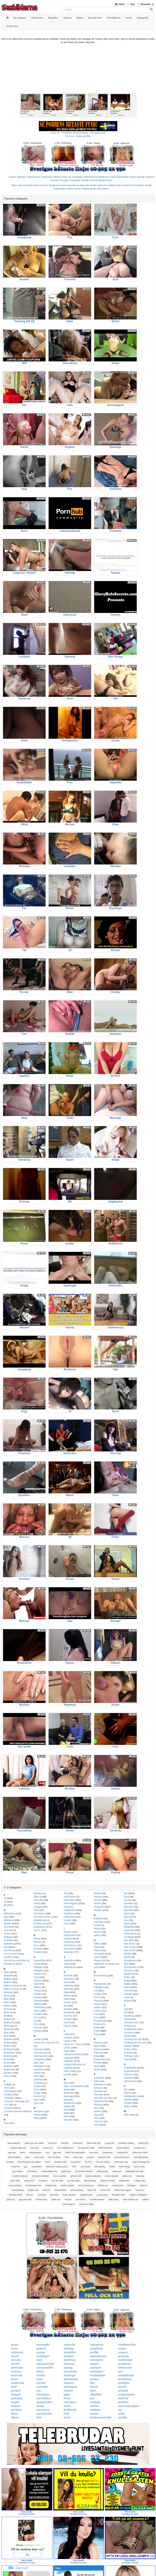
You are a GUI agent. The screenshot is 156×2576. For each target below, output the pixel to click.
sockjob (90, 2157)
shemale (65, 2143)
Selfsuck (98, 2087)
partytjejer (17, 2398)
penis (22, 2152)
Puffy (96, 2027)
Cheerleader (10, 2091)
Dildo (36, 1896)
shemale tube (104, 2157)
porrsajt (41, 2382)
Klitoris (67, 1995)
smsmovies (70, 2371)
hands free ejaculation (75, 2152)
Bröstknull (9, 2049)
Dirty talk (38, 1900)
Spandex (128, 1903)
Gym (36, 2099)
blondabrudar (126, 2375)
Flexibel (38, 1997)
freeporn (16, 2406)
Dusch (37, 1930)
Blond (7, 2025)
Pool (96, 2014)
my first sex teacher (83, 2171)
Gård (36, 2062)
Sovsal (127, 1900)
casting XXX (122, 2152)
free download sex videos (29, 2162)
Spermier (128, 1910)
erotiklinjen (43, 2356)
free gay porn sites (86, 2148)
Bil (5, 2015)
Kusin (67, 2022)
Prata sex (67, 177)
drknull (94, 2386)
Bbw (6, 1999)
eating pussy (102, 2171)
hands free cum (94, 2143)
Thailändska (130, 2029)
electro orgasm (67, 2185)
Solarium (98, 2121)
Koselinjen (77, 177)
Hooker (67, 1920)
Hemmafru (69, 1900)
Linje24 (12, 177)
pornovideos (44, 2398)
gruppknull (124, 2363)
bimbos (41, 2375)
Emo (36, 1945)
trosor (14, 2348)
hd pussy (140, 2176)
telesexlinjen (71, 2379)
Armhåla (8, 1940)
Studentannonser (58, 185)
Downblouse (40, 1920)
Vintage (128, 2103)
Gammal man (41, 2056)
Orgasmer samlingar (104, 1963)
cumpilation (37, 2166)
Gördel (37, 2072)
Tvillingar (128, 2056)
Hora (66, 1923)
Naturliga (98, 1921)
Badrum (8, 1982)
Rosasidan (75, 180)
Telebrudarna (34, 177)
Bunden (8, 2072)
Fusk (36, 2024)
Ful (35, 2020)
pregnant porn (86, 2195)
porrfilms (123, 2402)
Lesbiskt (68, 2067)
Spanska (128, 1906)
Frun (36, 2017)
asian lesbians (14, 2143)
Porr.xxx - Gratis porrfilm (78, 136)
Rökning (98, 2052)
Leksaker (68, 2061)
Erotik (93, 185)
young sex (109, 2143)
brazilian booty (15, 2195)
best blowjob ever (33, 2185)
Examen (38, 1952)
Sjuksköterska (101, 2101)
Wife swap (129, 2114)
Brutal (7, 2062)
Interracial (69, 1948)
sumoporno (96, 2359)
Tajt (126, 2012)
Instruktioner (70, 1945)
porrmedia (17, 2367)
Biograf (7, 2019)
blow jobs (34, 2148)
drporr (14, 2413)
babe (67, 2394)
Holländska (69, 1916)
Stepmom (129, 1930)
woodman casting (126, 2143)
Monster (68, 2119)
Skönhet (98, 2104)
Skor (96, 2108)
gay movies (17, 2171)
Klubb (67, 1999)
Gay (132, 4)
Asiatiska (8, 1943)
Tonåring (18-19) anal (135, 2042)
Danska (38, 1893)
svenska (16, 2359)
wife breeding (90, 2181)
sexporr (94, 2363)
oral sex (29, 2195)
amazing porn (35, 2152)
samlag (68, 2367)
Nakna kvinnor (40, 185)
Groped (38, 2086)
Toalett (127, 2036)
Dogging (38, 1906)
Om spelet (99, 1953)
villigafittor (96, 2394)
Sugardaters (60, 188)
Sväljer (127, 1984)
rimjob (112, 2166)
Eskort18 (94, 180)
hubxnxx (16, 2371)
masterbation (60, 2190)
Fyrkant (38, 2030)
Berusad (8, 2009)
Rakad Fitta (115, 185)
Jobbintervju (70, 1967)
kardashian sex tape (135, 2171)
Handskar (39, 2111)
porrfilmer (124, 2382)
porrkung (123, 2356)
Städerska (129, 1927)
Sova (126, 1896)
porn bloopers (69, 2204)
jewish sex (66, 2171)
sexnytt (94, 2413)
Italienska (69, 1952)
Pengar (97, 1994)
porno (14, 2379)
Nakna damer (74, 188)
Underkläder (130, 2067)
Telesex (57, 177)
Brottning (8, 2056)
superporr (95, 2367)
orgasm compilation (138, 2195)
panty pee (116, 2171)
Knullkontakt (83, 185)
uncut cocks (139, 2166)
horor (67, 2417)
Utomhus (128, 2077)
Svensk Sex (127, 185)
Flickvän (38, 2000)
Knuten (67, 2002)
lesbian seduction (93, 2176)
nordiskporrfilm (127, 2344)
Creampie (9, 2098)
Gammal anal (41, 2052)
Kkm (66, 1982)
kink (39, 2417)
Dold (36, 1910)
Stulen (127, 1977)
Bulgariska (9, 2069)
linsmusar (16, 2375)
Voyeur (127, 2106)
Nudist (97, 1928)
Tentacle (128, 2025)
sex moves (80, 2199)
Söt (125, 1893)
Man (66, 2082)
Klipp (66, 1992)
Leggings (68, 2057)
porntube (16, 2409)
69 (5, 1905)
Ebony (37, 1938)
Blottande (9, 2029)
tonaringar (70, 2375)
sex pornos (76, 2162)
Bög (6, 2036)
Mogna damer (89, 188)
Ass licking (9, 1950)
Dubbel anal (40, 1923)
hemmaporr (70, 2386)
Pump (97, 2034)
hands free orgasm (122, 2190)
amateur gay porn (18, 2148)
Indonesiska (70, 1935)
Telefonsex (46, 177)
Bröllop (7, 2046)
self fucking (32, 2171)
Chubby (8, 2094)
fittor (92, 2382)
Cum (6, 2104)
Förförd (37, 2004)
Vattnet (127, 2093)
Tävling (127, 2019)
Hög (66, 1906)
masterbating (17, 2190)
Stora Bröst (130, 1950)
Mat (66, 2099)
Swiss (127, 1997)
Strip (126, 1963)
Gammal (38, 2049)
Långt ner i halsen (73, 2044)
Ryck (96, 2066)
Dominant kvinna (42, 1916)
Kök (66, 2005)
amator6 (69, 2356)
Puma (97, 2030)
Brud (6, 2059)
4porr (93, 2390)
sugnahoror (96, 2344)
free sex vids (57, 2181)
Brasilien (8, 2039)
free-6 (40, 2371)
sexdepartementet (100, 2417)
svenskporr (70, 2402)
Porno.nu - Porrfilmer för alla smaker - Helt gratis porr (78, 132)
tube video (15, 2181)
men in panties (59, 2176)
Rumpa (97, 2062)
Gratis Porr (102, 185)
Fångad (38, 1967)
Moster (97, 1903)
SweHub (123, 2398)
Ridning (98, 2049)
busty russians (69, 2195)
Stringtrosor (130, 1960)
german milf (76, 2176)
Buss (6, 2076)
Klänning (68, 1985)
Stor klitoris (129, 1943)
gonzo (14, 2344)
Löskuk (67, 2074)
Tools (66, 2157)
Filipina (37, 1987)
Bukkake (8, 2066)
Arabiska (8, 1937)
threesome (78, 2143)
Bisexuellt (9, 2022)
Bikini (6, 2012)
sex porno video (86, 2204)
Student (128, 1973)
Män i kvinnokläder (73, 2086)
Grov (36, 2089)
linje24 (15, 2356)
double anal (33, 2190)
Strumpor (129, 1970)
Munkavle (99, 1906)
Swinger (128, 1994)
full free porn (41, 2199)
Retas (97, 2046)
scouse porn (117, 2185)
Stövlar (127, 1953)
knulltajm (95, 2402)
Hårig (36, 2118)
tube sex (46, 2190)
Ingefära (68, 1938)
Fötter (37, 2010)
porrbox (94, 2379)
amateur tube (61, 2162)
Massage (68, 2096)
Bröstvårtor (9, 2052)
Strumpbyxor (130, 1967)
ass (47, 2152)
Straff (126, 1957)
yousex (41, 2352)
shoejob (9, 2162)
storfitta (94, 2406)
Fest (36, 1977)
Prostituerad (100, 2020)
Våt (125, 2089)
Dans (6, 2123)
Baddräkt (8, 1975)
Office (97, 1943)
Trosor (127, 2049)
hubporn (69, 2382)
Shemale (145, 4)
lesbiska (123, 2390)
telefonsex (70, 2359)
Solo (96, 2124)
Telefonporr (104, 177)
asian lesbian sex (130, 2199)
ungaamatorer (126, 2394)
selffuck (146, 2199)
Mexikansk (69, 2103)
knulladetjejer (98, 2375)
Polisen (98, 2007)
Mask (66, 2089)
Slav (96, 2118)
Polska (97, 2010)
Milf (65, 2109)
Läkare (67, 2041)
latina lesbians (14, 2157)
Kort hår (68, 2015)
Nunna (97, 1932)
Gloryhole (39, 2069)
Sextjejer (64, 180)
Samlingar (99, 2077)
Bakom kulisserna (13, 1985)
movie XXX (105, 2190)
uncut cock (39, 2157)
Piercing (98, 2000)
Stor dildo (129, 1940)
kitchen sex (103, 2185)
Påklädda (99, 1987)
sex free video (73, 2181)
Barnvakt (8, 1992)
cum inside (85, 2166)
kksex (67, 2398)
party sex (11, 2199)
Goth (36, 2076)
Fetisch (37, 1980)
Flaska (37, 1994)
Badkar (7, 1978)
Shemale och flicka (104, 2098)
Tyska (127, 2059)
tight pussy (113, 2199)
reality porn (143, 2143)
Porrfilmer (139, 185)
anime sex (78, 2157)
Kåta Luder (17, 185)
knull (39, 2359)
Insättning (69, 1942)
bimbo (40, 2406)
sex (120, 2409)
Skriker (97, 2111)
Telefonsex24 (91, 177)
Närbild (97, 1918)
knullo (67, 2406)
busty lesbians (123, 2148)
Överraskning (101, 1975)
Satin (96, 2081)
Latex (66, 2051)
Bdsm (7, 2002)
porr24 (122, 2386)
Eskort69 (27, 185)
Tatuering (129, 2015)
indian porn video (140, 2152)
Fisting (37, 1990)
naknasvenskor (46, 2363)
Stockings (129, 1937)
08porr (15, 2417)
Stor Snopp (130, 1947)
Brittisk (7, 2042)
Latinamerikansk (72, 2054)
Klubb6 (85, 180)
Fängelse (38, 1970)
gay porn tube (25, 2199)
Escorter (71, 185)
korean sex (48, 2148)
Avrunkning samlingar (15, 1960)
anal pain (42, 2195)
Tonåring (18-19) (132, 2039)
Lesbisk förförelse (73, 2064)
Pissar (97, 2004)
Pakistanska (100, 1984)
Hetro (122, 4)
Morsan (98, 1900)
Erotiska (38, 1948)
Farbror (37, 1973)
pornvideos (43, 2394)
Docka (37, 1903)
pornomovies (44, 2413)
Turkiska (128, 2052)
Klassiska (69, 1989)
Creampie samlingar (14, 2101)
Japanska (69, 1960)
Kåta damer (103, 188)
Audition (8, 1957)
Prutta (97, 2024)
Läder (67, 2034)
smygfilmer (96, 2348)
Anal (6, 1930)
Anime (7, 1933)
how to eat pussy (85, 2185)
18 (5, 1898)
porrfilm (94, 2352)
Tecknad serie (131, 2022)
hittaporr (16, 2394)
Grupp (37, 2093)
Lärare (67, 2047)
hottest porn (124, 2181)
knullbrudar (70, 2409)
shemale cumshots (40, 2176)
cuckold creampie (20, 2176)
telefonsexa (125, 2367)
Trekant (128, 2046)
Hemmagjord (70, 1903)
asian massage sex (141, 2162)
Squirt (127, 1923)
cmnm (47, 2162)
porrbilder (42, 2386)
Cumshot (8, 2108)
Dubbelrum (39, 1927)
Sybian (127, 2000)
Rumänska (99, 2059)
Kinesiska (69, 1978)
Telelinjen (21, 177)
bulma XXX (29, 2181)
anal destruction (141, 2157)
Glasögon (39, 2066)
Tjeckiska (129, 2032)
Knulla (148, 185)
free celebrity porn (65, 2148)
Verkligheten (130, 2096)
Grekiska (38, 2082)
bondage (131, 2185)
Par (96, 1990)
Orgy (96, 1967)
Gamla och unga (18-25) (46, 2042)
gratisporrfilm (44, 2402)
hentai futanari (111, 2176)
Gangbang (39, 2059)
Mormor (98, 1896)
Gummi (37, 2096)
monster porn (140, 2148)
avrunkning (124, 2379)
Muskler (98, 1910)
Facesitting (39, 1960)
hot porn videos (103, 2162)
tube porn (140, 2190)
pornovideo (43, 2344)
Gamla (37, 2039)
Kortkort (68, 2019)
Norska (97, 1925)
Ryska (97, 2069)
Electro (37, 1942)
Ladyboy (68, 2037)
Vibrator (128, 2099)
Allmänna (8, 1920)
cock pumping (15, 2185)
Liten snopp (70, 2071)
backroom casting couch (57, 2166)
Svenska (128, 1990)
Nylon (97, 1935)
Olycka (97, 1950)
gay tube (57, 2152)
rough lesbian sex (49, 2171)
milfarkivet (17, 2352)
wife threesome (105, 2148)
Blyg (6, 2032)
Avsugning (9, 1963)
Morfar (97, 1893)
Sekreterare (100, 2084)
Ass (6, 1947)
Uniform (128, 2074)
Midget (67, 2106)
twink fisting (124, 2166)
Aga (6, 1916)
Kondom (68, 2009)
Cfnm (6, 2087)
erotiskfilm (70, 2352)
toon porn (52, 2143)
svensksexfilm (45, 2367)
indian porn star (121, 2162)
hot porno (43, 2181)
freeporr (68, 2390)
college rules (139, 2181)
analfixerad (17, 2382)
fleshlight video (118, 2195)
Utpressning (130, 2081)
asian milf (91, 2190)
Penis (97, 1997)
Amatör (7, 1923)
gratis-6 (41, 2348)
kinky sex (16, 2166)
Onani (97, 1957)
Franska (38, 2014)
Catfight (8, 2084)
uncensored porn (122, 2157)
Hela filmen (69, 1896)
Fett (36, 1984)
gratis (121, 2413)
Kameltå (68, 1975)
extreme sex (51, 2185)
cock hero (93, 2152)
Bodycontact (105, 180)
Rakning (98, 2042)
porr (120, 2371)
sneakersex (107, 2152)
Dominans (39, 1913)
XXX (74, 2166)
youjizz (122, 2348)
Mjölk (66, 2113)
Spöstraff (128, 1916)
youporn (123, 2352)
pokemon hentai (107, 2181)
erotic (27, 2157)
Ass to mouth (10, 1953)
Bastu (7, 1995)
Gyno (36, 2103)
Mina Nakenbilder (120, 177)
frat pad (68, 2199)
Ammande (9, 1927)
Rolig (96, 2056)
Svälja (127, 1980)
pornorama (43, 2409)
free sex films (54, 2157)
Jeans (67, 1963)
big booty (54, 2195)
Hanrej (37, 2114)
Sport (126, 1913)
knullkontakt (125, 2359)
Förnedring (39, 2007)
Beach (7, 2005)
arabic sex (127, 2176)
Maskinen (69, 2093)
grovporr (16, 2390)
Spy (126, 1920)
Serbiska (98, 2091)
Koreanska (69, 2012)
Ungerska (129, 2071)
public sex (55, 2199)
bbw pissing (100, 2166)
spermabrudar (98, 2356)
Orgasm (98, 1960)
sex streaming (77, 2190)
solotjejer (95, 2409)
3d (5, 1901)
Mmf (66, 2116)
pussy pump (102, 2195)
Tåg (126, 2009)
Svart (126, 1987)
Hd (65, 1893)
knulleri (15, 2402)
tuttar (40, 2379)
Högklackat (69, 1910)
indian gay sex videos (34, 2143)
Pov (96, 2017)
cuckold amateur (97, 2199)
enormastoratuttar (128, 2406)
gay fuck (12, 2152)
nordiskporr (96, 2371)
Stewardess (130, 1933)
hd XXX (88, 2162)
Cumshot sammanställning (17, 2111)
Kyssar (67, 2025)
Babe (6, 1972)
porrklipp (69, 2348)
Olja (96, 1947)
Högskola (68, 1913)
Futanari (38, 2027)
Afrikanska (9, 1913)
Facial (37, 1963)
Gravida (38, 2079)
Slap (96, 2114)
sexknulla (69, 2344)
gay (25, 2166)
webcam (143, 2185)
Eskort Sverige (137, 177)
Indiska (67, 1932)
